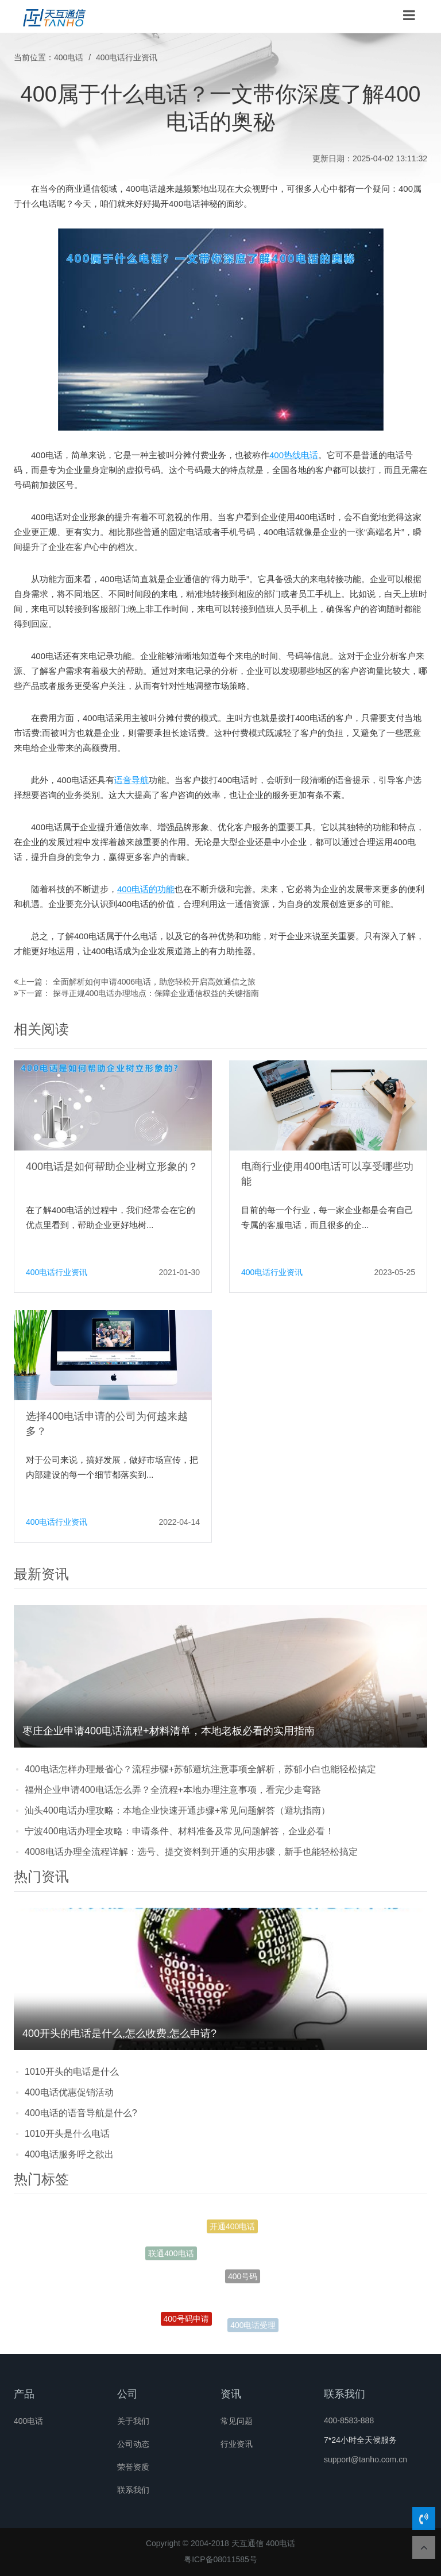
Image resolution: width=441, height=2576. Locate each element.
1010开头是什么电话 (67, 2134)
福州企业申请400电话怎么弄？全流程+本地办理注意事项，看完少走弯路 (173, 1790)
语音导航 (131, 780)
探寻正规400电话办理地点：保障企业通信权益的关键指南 (156, 993)
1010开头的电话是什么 (72, 2072)
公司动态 (133, 2444)
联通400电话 (171, 2254)
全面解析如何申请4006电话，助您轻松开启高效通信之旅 (154, 981)
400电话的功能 (146, 889)
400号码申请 (186, 2320)
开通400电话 (232, 2228)
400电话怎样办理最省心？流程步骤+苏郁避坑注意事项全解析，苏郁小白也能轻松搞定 (200, 1769)
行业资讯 (236, 2444)
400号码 (242, 2281)
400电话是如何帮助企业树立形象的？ (112, 1166)
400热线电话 (293, 455)
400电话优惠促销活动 (69, 2092)
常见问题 (236, 2421)
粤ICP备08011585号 (220, 2559)
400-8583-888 (349, 2420)
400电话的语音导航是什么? (81, 2113)
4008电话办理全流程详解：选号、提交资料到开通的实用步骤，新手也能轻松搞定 (191, 1852)
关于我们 (133, 2421)
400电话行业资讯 (126, 57)
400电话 (68, 57)
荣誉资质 (133, 2467)
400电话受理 (253, 2326)
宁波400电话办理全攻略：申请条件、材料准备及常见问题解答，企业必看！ (179, 1831)
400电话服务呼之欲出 (69, 2154)
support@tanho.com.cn (365, 2459)
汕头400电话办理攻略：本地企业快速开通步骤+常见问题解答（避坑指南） (177, 1810)
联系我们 (133, 2489)
